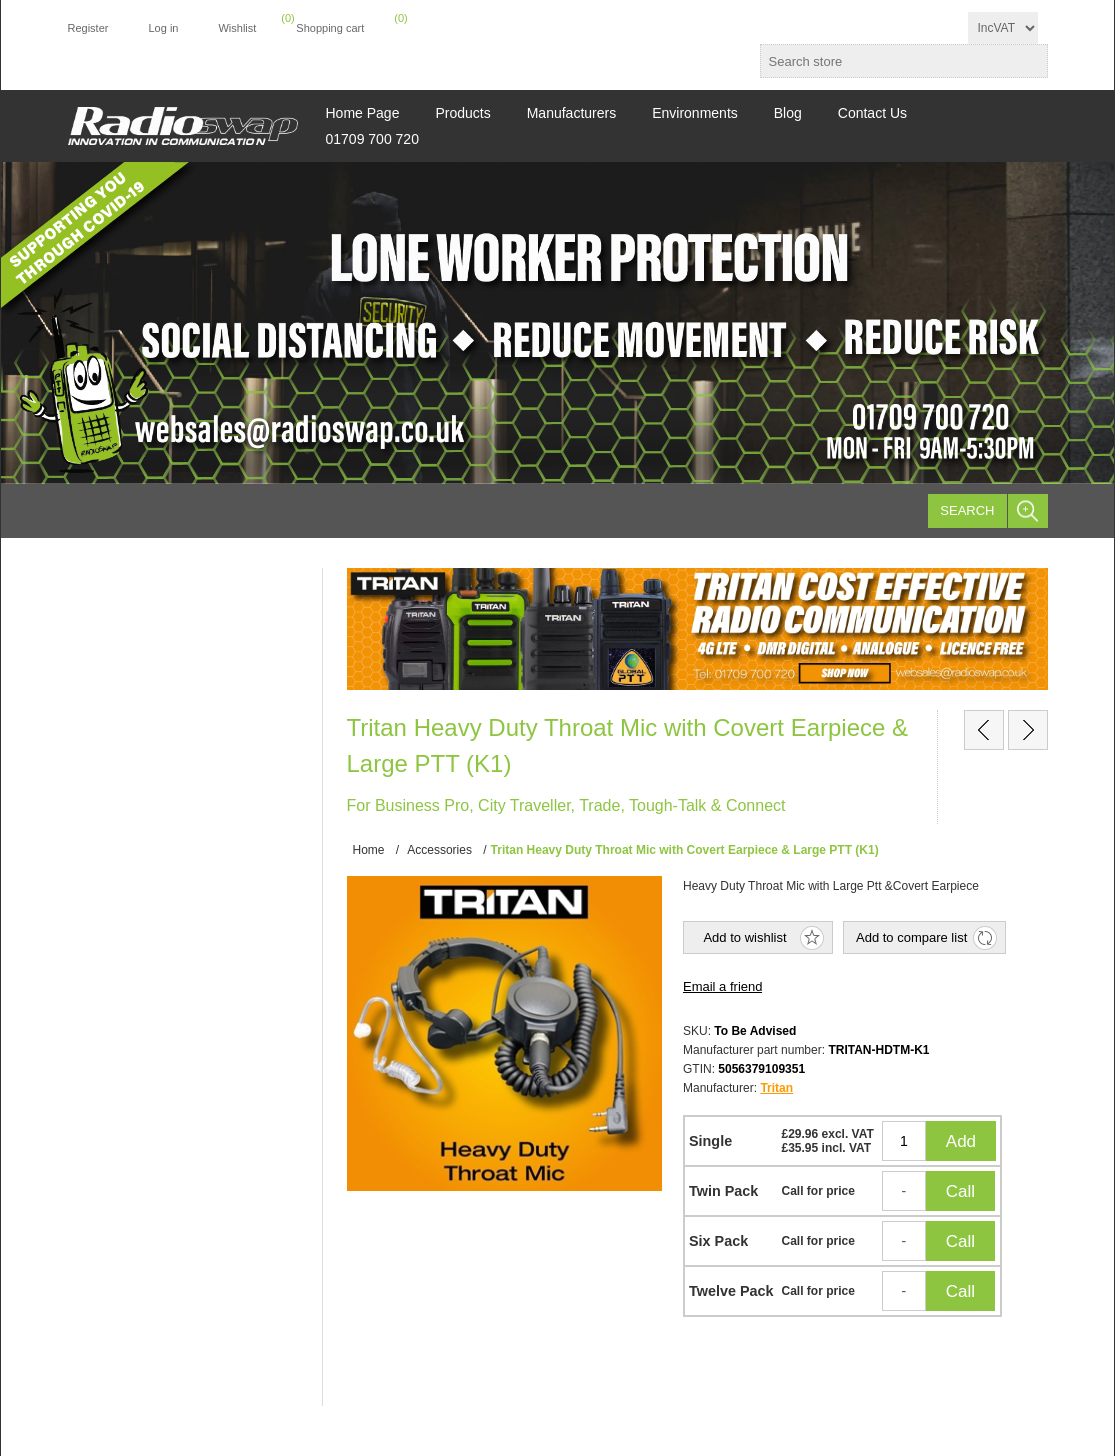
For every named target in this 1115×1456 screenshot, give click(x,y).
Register (88, 28)
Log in (163, 28)
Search (967, 510)
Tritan (776, 1088)
